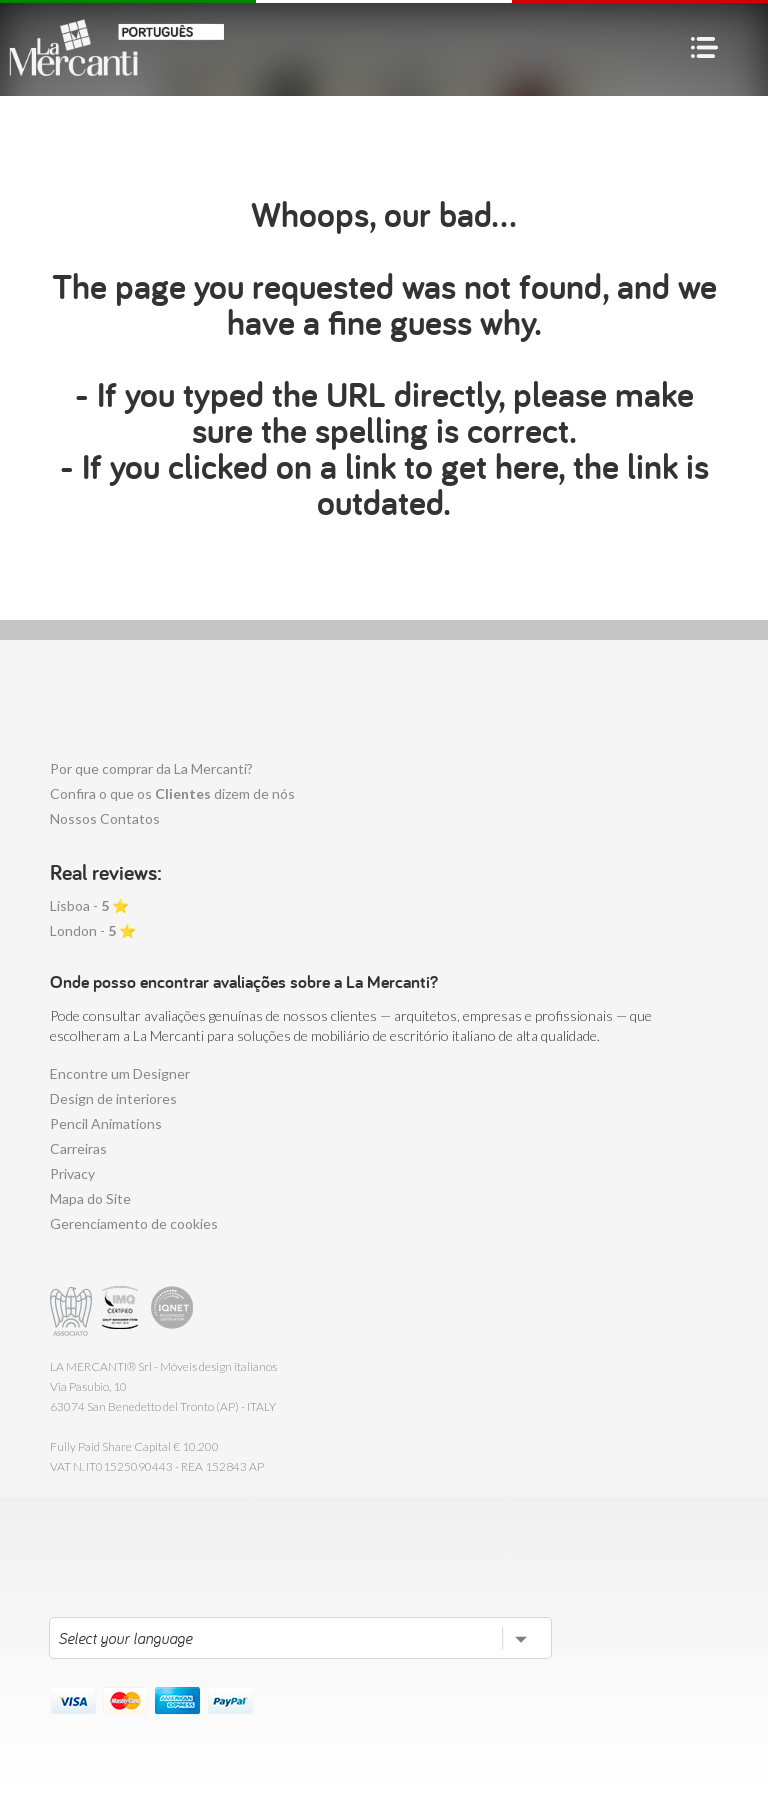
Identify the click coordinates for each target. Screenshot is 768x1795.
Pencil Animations (106, 1123)
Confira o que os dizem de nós (172, 793)
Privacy (72, 1173)
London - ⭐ (93, 930)
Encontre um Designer (120, 1073)
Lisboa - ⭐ (89, 905)
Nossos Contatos (105, 818)
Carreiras (78, 1148)
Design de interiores (113, 1098)
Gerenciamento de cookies (134, 1223)
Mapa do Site (90, 1198)
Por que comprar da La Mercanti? (151, 768)
